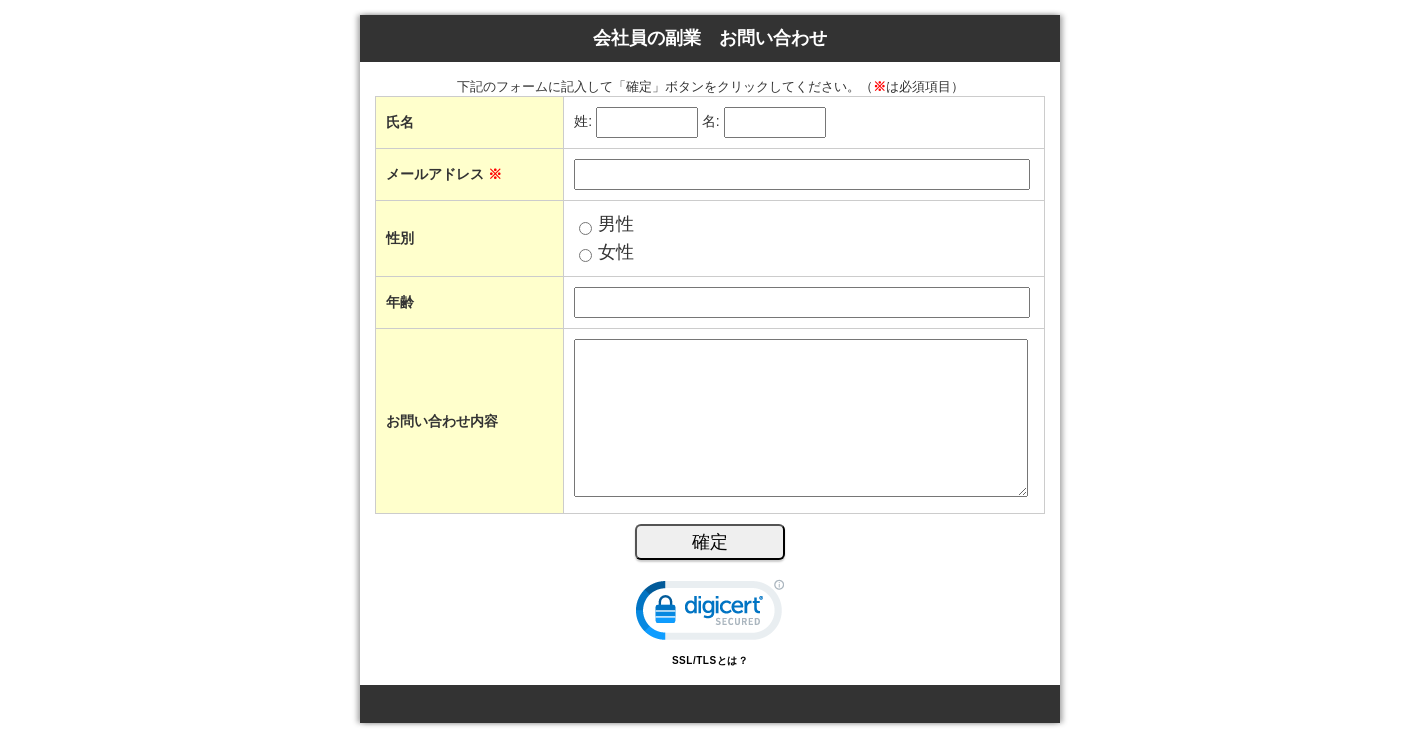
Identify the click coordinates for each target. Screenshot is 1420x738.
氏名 (400, 122)
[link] (710, 614)
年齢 (400, 302)
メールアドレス (444, 174)
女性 (616, 252)
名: (711, 122)
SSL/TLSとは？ (710, 660)
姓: (583, 122)
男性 (616, 224)
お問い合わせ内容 (442, 421)
